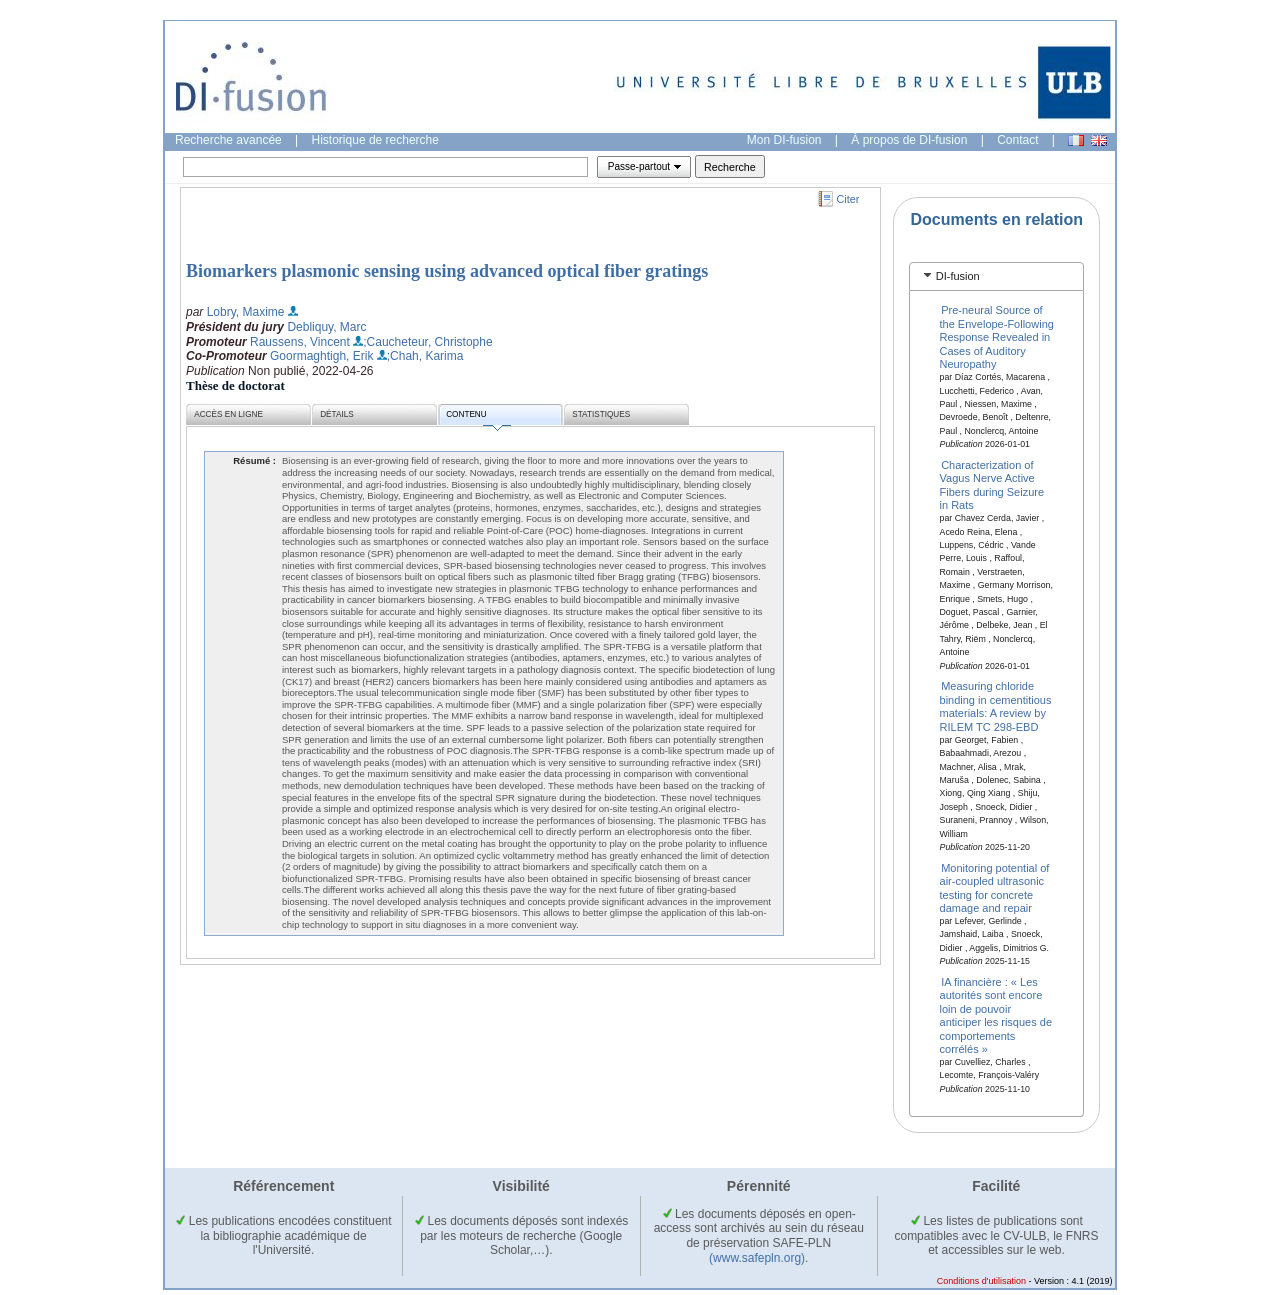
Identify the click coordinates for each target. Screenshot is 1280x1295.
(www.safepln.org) (757, 1258)
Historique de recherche (375, 140)
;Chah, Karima (425, 356)
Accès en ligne (228, 414)
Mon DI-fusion (784, 140)
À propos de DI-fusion (909, 140)
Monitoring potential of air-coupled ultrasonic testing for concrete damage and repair (995, 887)
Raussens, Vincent (300, 342)
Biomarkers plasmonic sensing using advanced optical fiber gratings (447, 271)
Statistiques (601, 414)
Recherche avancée (228, 140)
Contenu (478, 417)
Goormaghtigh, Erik (321, 356)
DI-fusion (958, 276)
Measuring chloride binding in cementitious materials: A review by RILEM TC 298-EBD (996, 706)
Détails (337, 414)
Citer (848, 199)
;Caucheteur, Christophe (427, 342)
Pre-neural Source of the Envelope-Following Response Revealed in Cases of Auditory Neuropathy (997, 337)
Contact (1017, 140)
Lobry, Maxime (246, 312)
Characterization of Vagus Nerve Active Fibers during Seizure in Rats (992, 485)
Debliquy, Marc (326, 327)
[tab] (996, 276)
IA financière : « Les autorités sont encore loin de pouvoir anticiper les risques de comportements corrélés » (996, 1015)
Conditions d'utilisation (981, 1281)
